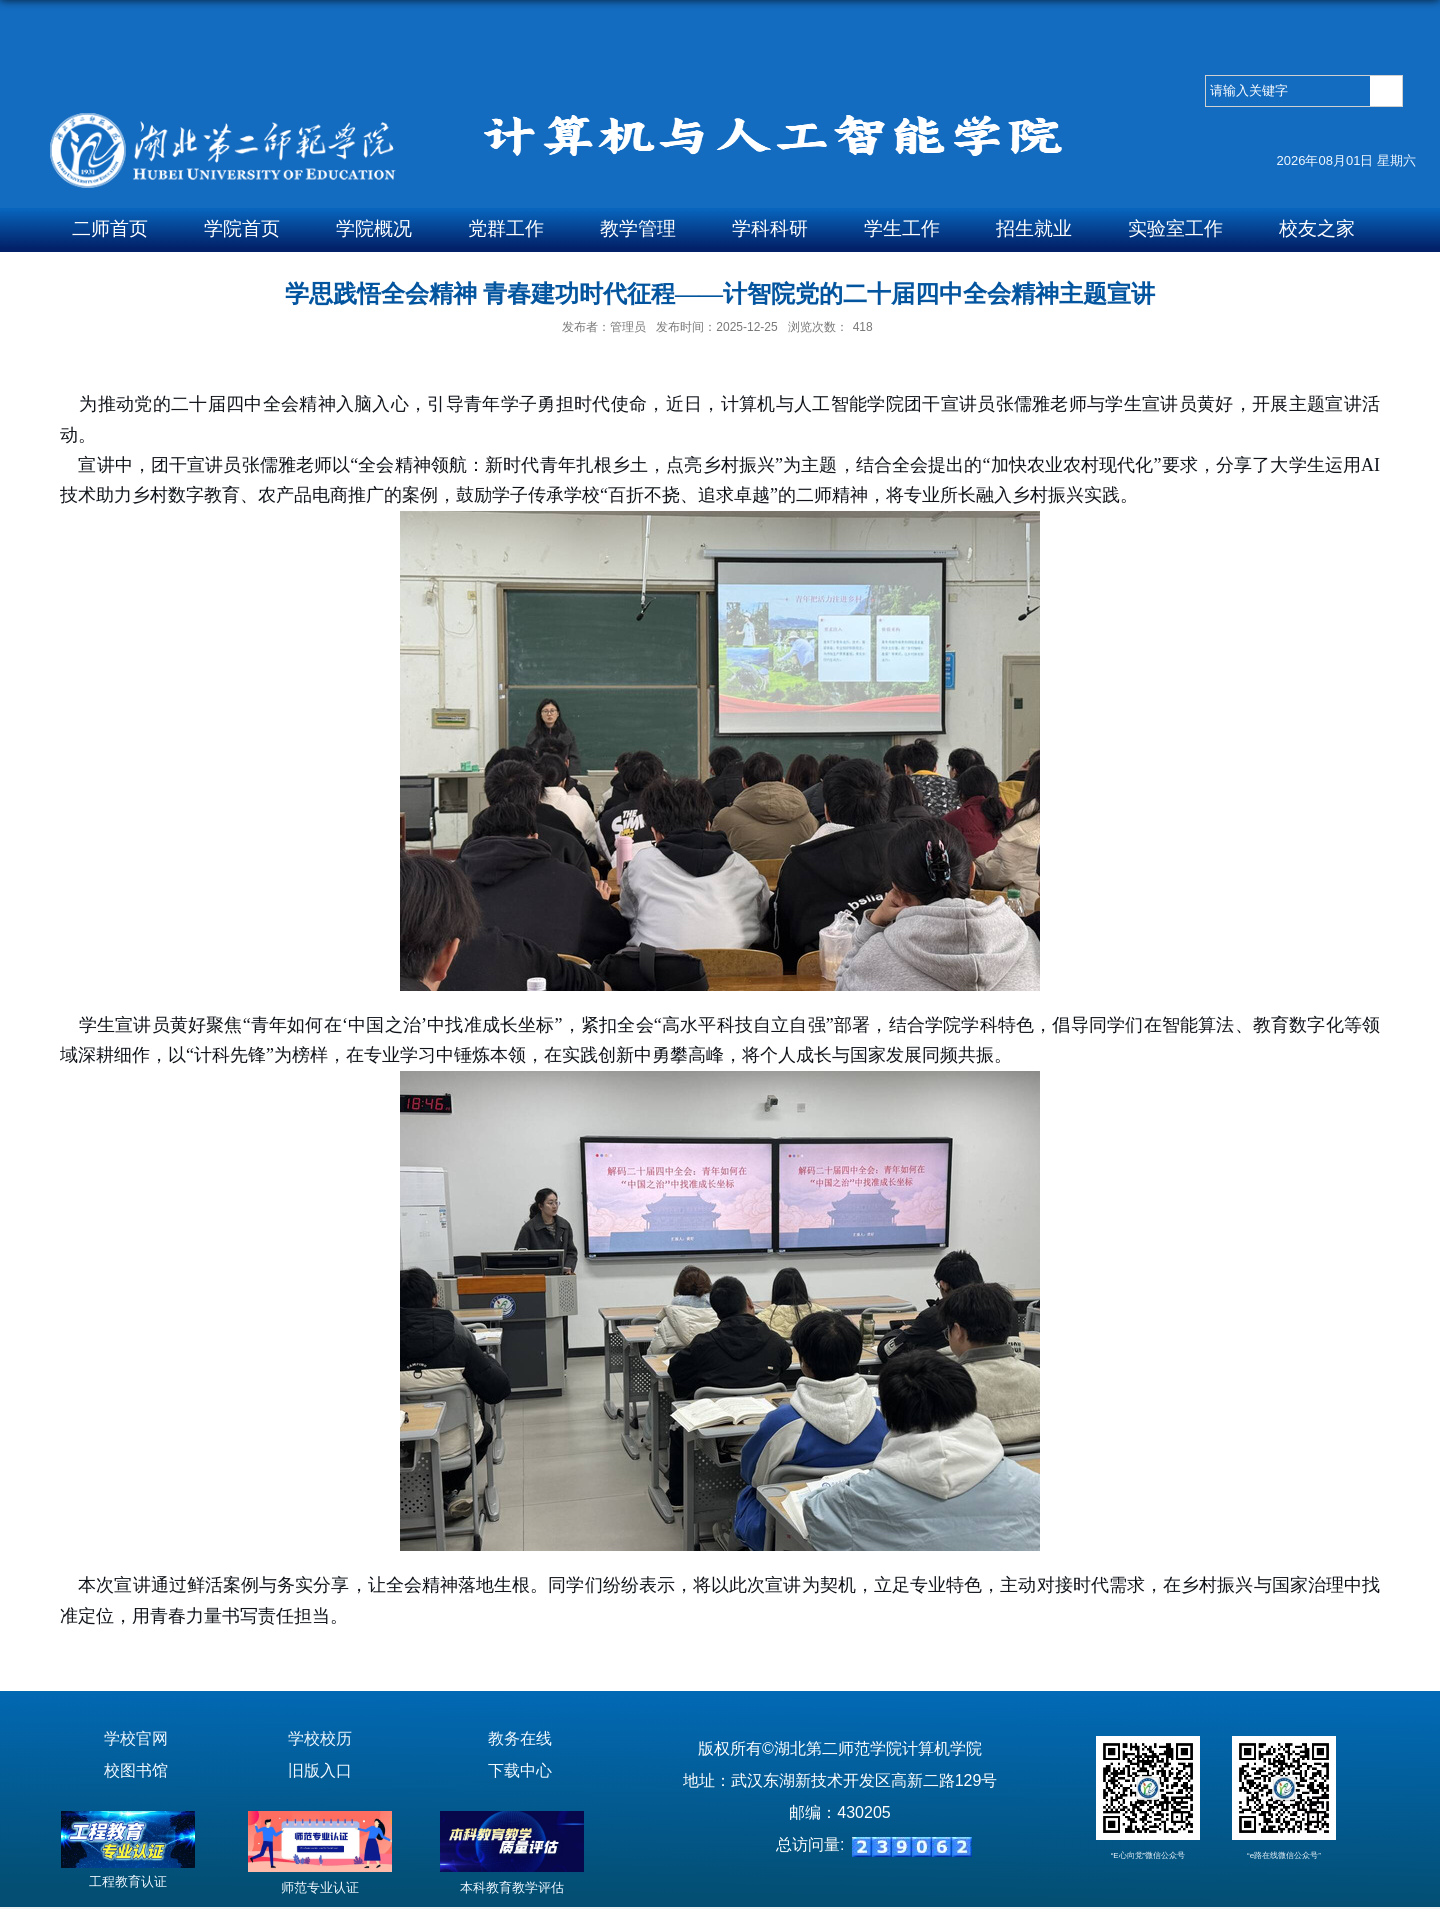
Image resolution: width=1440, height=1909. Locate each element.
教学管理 (638, 228)
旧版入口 (320, 1770)
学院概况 (374, 228)
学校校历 (320, 1738)
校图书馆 (136, 1770)
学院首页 (242, 228)
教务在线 (520, 1738)
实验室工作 (1175, 228)
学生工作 (902, 228)
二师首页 (110, 228)
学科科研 (770, 228)
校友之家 (1317, 228)
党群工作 (506, 228)
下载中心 (520, 1770)
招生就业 (1034, 228)
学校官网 (136, 1738)
